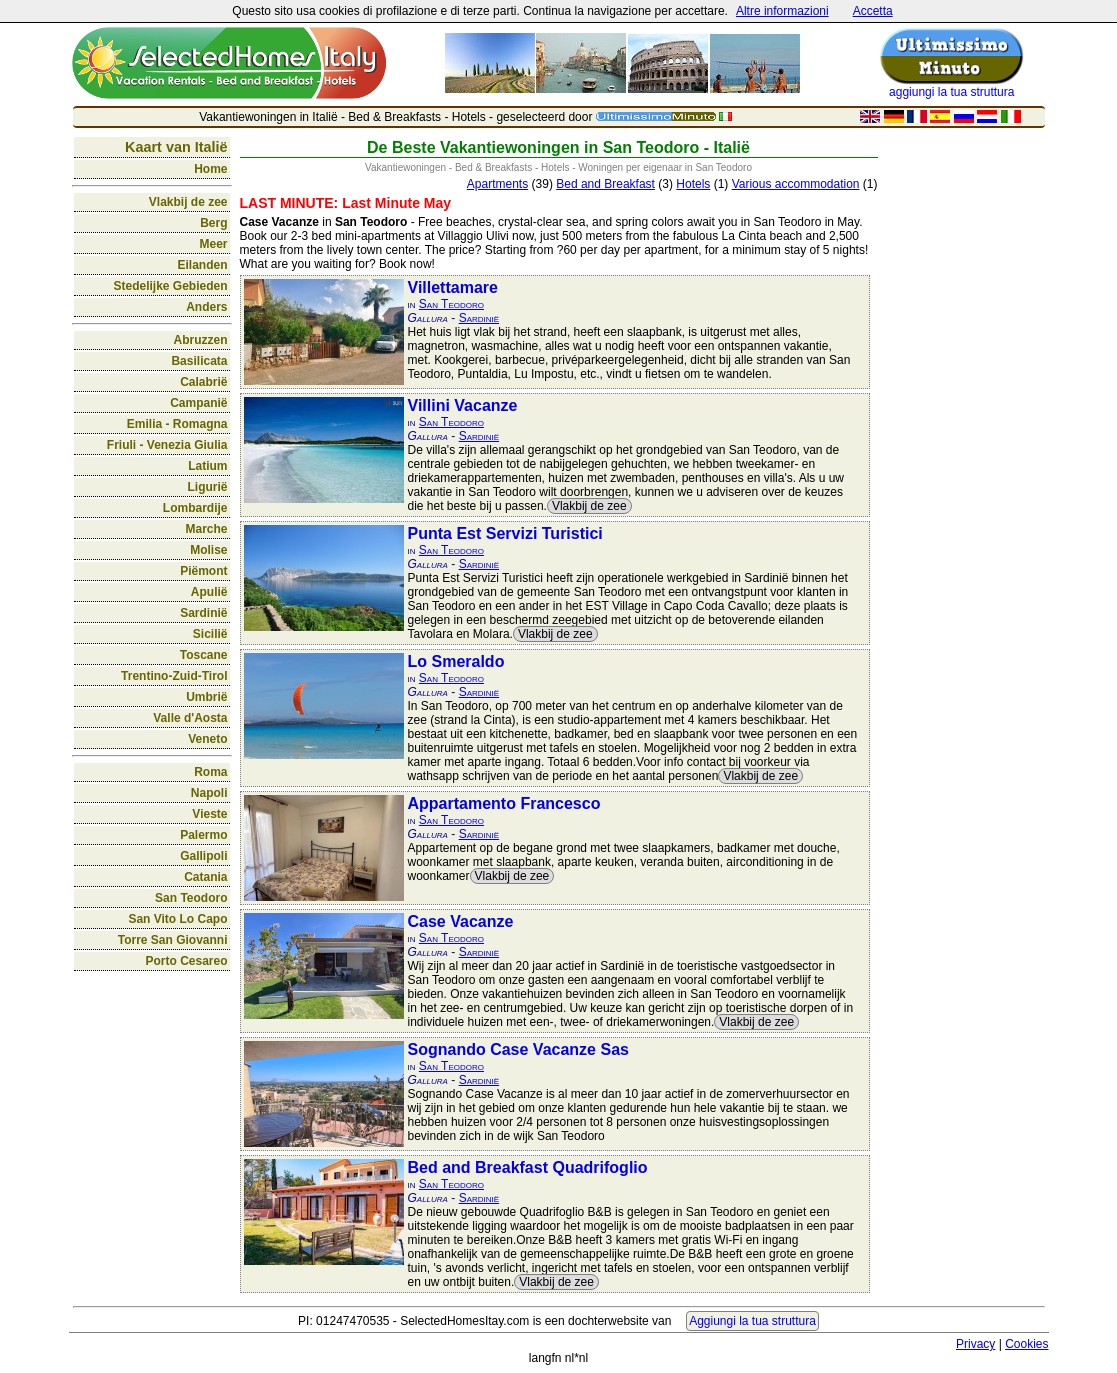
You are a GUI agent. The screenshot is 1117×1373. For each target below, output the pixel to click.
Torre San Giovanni (173, 940)
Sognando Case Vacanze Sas (518, 1049)
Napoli (209, 793)
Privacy (975, 1344)
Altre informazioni (782, 11)
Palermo (203, 835)
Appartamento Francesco (504, 803)
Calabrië (203, 382)
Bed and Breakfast (605, 184)
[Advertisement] (966, 435)
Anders (206, 307)
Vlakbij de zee (188, 202)
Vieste (209, 814)
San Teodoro (191, 898)
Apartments (497, 184)
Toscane (204, 655)
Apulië (209, 592)
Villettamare (453, 287)
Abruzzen (201, 340)
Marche (206, 529)
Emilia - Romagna (177, 424)
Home (210, 169)
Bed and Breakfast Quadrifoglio (528, 1167)
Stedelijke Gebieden (170, 286)
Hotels (693, 184)
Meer (213, 244)
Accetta (873, 11)
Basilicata (199, 361)
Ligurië (207, 487)
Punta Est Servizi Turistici (505, 533)
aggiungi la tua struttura (951, 92)
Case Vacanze (461, 921)
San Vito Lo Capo (177, 919)
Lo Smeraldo (456, 661)
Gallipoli (203, 856)
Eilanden (202, 265)
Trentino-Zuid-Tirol (174, 676)
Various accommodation (796, 184)
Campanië (198, 403)
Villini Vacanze (463, 405)
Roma (210, 772)
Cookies (1026, 1344)
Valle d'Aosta (190, 718)
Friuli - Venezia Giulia (167, 445)
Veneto (207, 739)
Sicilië (210, 634)
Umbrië (206, 697)
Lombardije (195, 508)
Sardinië (203, 613)
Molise (208, 550)
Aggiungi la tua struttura (752, 1321)
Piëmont (203, 571)
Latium (207, 466)
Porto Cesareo (186, 961)
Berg (213, 223)
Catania (205, 877)
